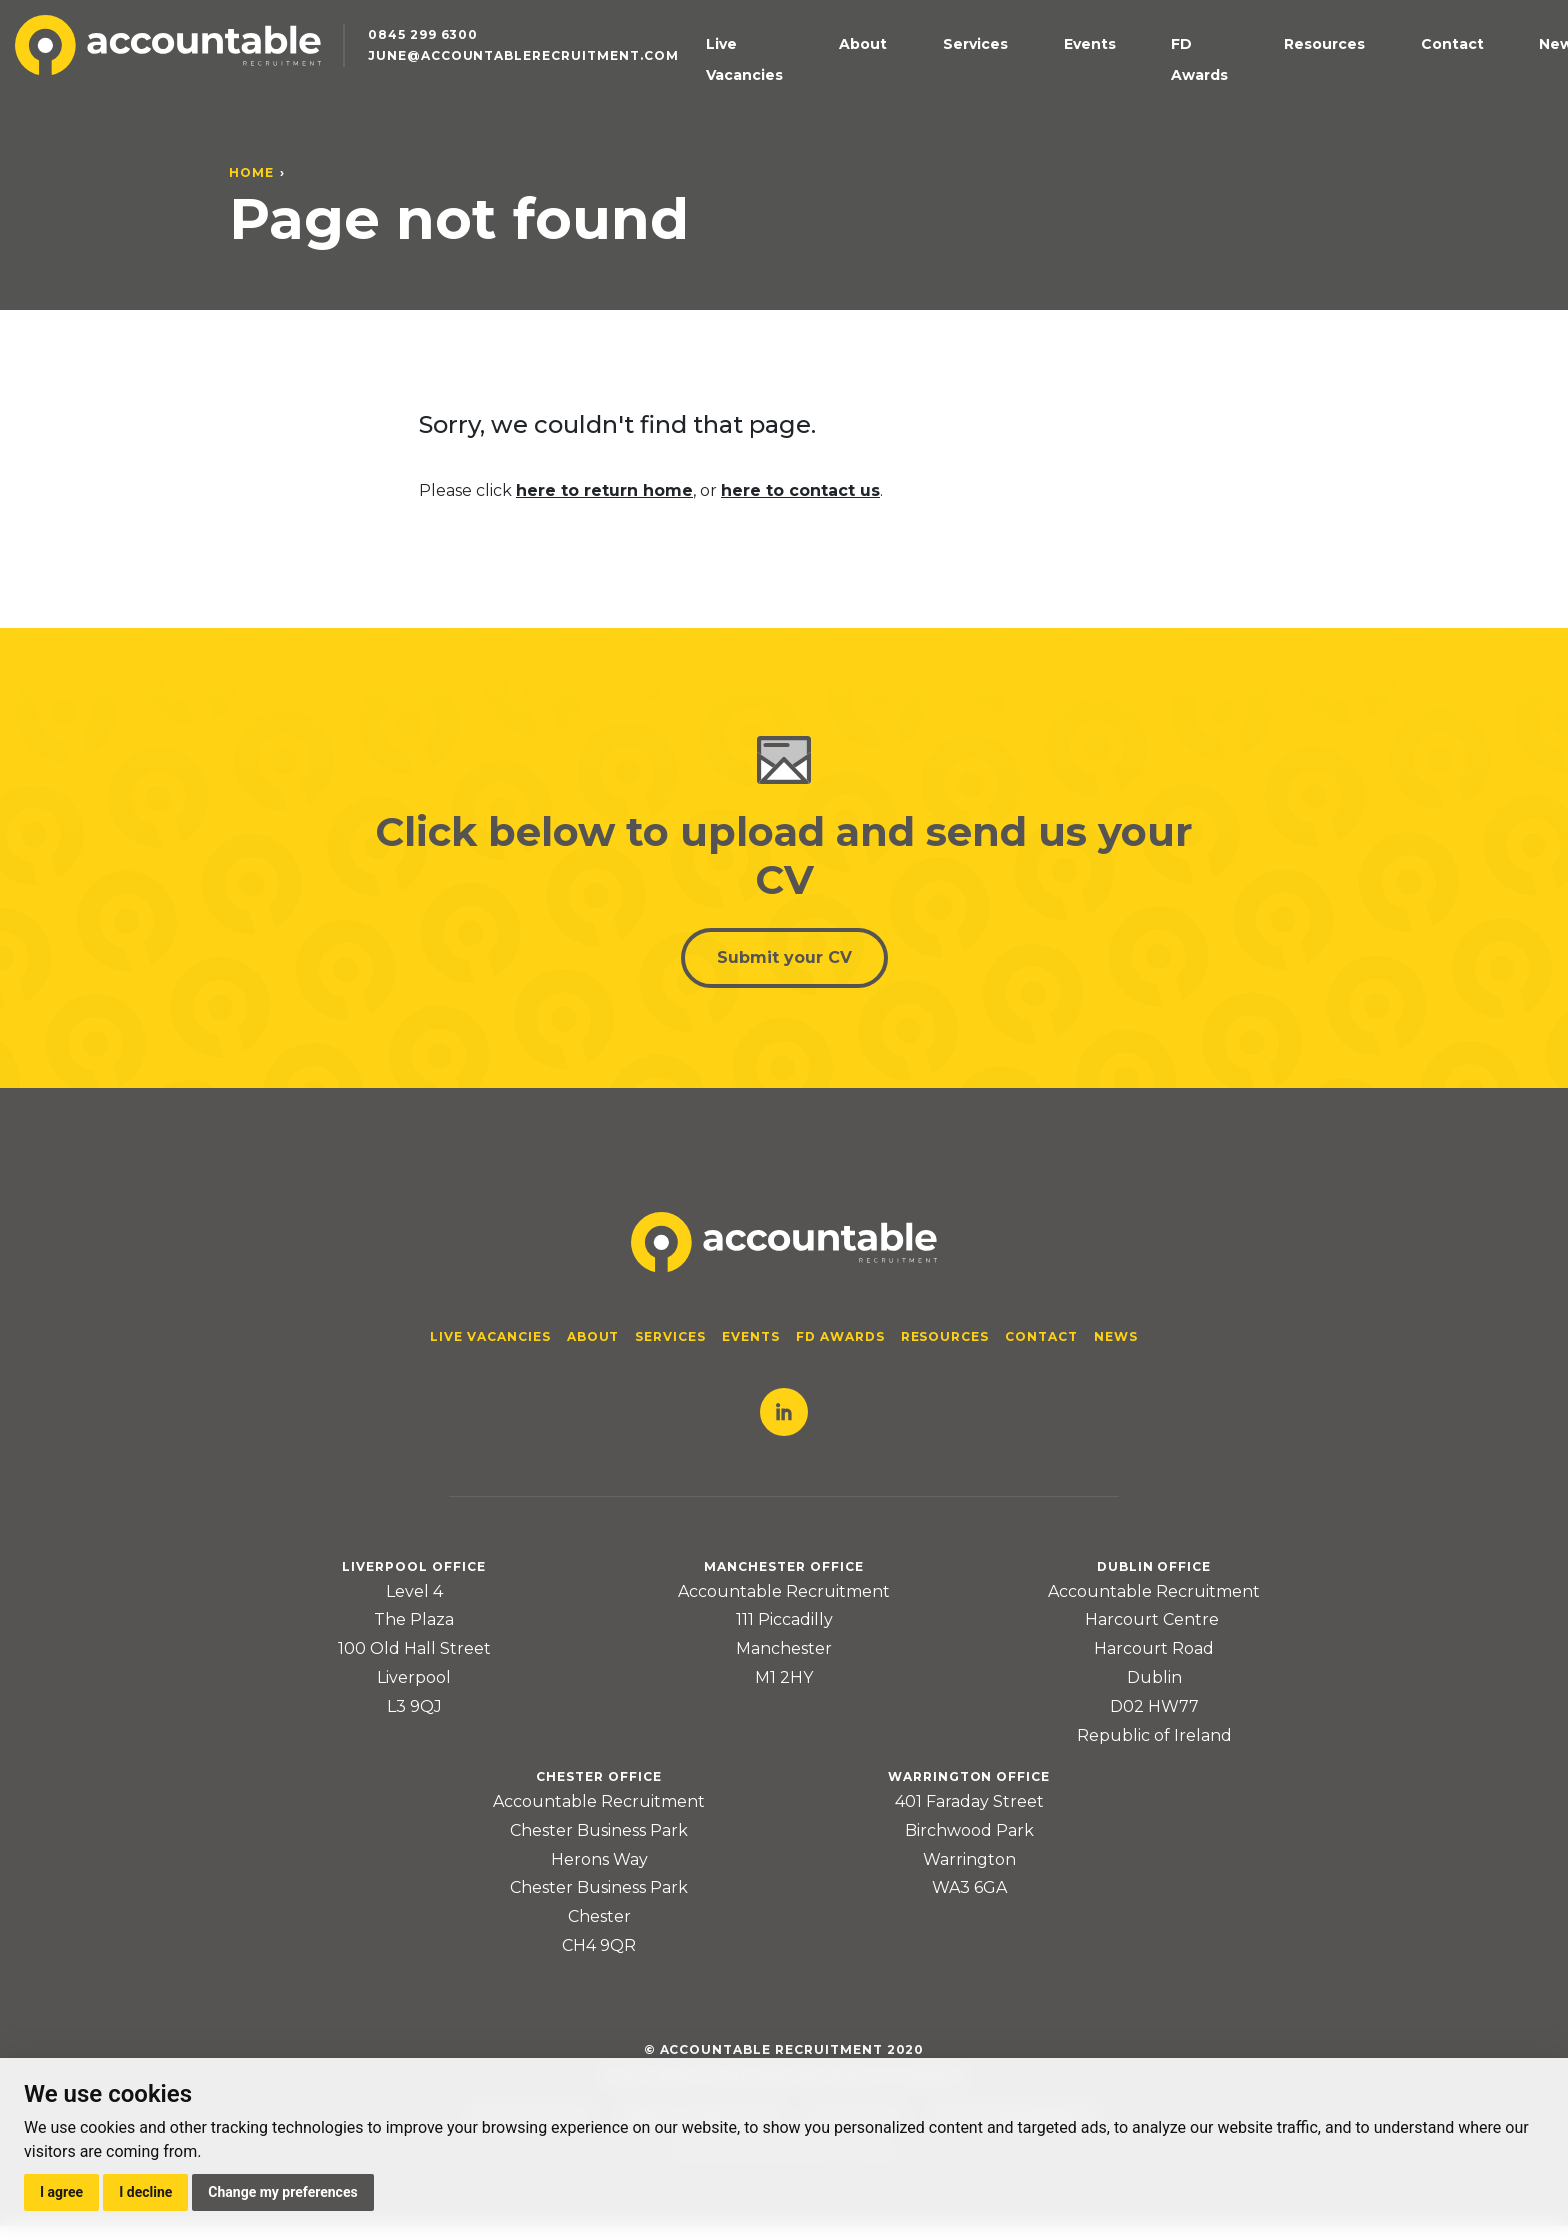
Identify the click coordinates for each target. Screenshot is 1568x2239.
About (1018, 74)
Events (1161, 74)
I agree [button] (61, 2192)
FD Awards (1242, 74)
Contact (1423, 74)
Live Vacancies (924, 74)
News (1490, 74)
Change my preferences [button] (282, 2192)
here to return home (604, 490)
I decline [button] (145, 2192)
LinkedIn (784, 1425)
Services (1088, 74)
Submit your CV (784, 965)
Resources (1337, 74)
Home (251, 172)
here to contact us (800, 490)
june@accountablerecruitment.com (558, 90)
